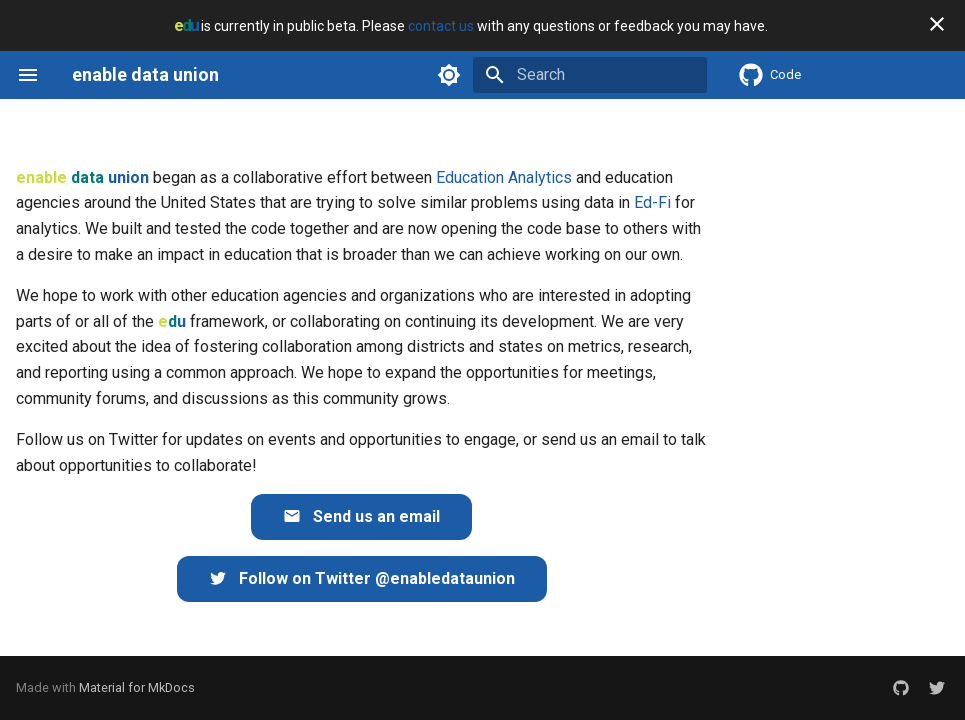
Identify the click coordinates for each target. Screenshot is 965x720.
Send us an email (361, 516)
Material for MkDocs (137, 687)
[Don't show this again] (937, 24)
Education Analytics (504, 177)
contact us (441, 26)
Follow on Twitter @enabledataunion (362, 578)
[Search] (590, 75)
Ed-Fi (652, 202)
